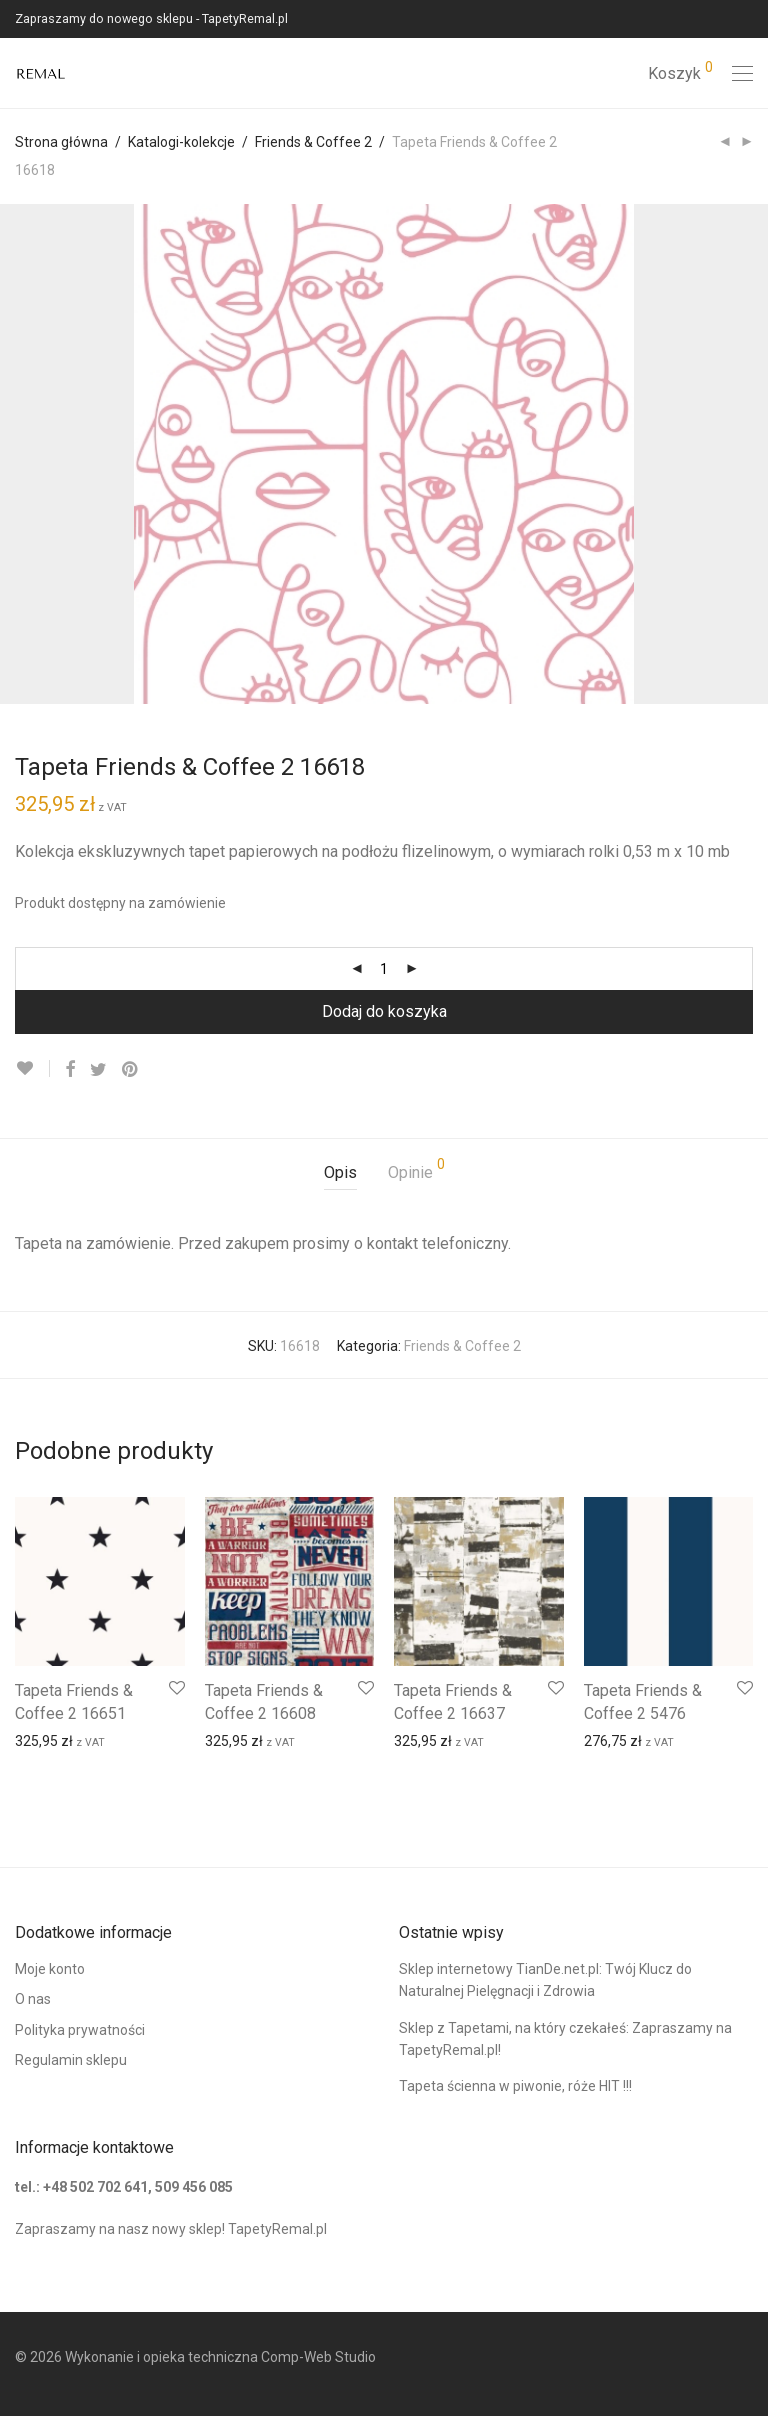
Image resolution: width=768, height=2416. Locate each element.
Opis (340, 1172)
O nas (33, 1999)
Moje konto (50, 1969)
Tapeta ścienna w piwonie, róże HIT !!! (515, 2086)
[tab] (340, 1173)
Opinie (416, 1169)
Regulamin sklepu (71, 2060)
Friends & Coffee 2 (313, 142)
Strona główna (61, 142)
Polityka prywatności (80, 2030)
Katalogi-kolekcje (181, 142)
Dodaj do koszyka (384, 1011)
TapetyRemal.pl (277, 2229)
